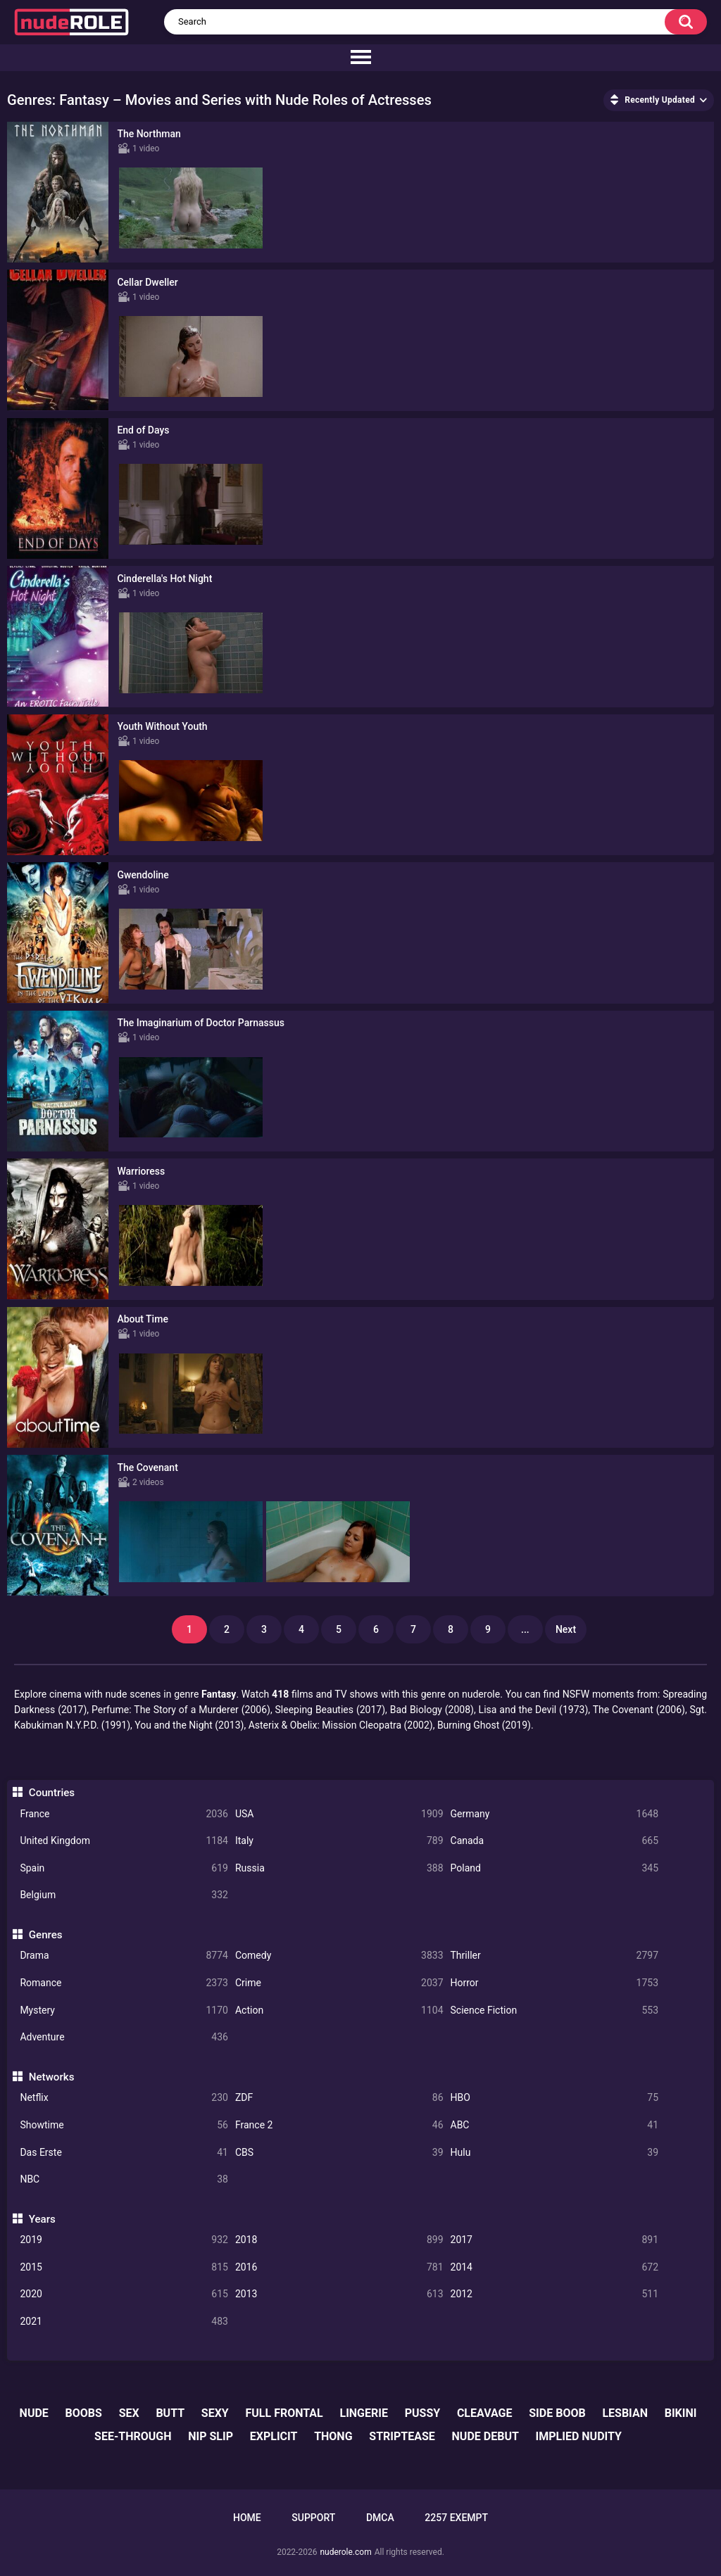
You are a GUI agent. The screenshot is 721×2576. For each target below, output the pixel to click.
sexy (215, 2413)
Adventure (124, 2037)
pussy (422, 2413)
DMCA (380, 2517)
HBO (555, 2098)
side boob (557, 2413)
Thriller (555, 1956)
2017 (555, 2240)
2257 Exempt (456, 2517)
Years (42, 2219)
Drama (124, 1956)
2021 (124, 2322)
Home (247, 2517)
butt (170, 2413)
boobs (83, 2413)
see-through (132, 2436)
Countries (52, 1792)
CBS (339, 2153)
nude (34, 2413)
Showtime (124, 2125)
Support (313, 2517)
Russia (339, 1868)
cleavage (485, 2413)
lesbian (625, 2413)
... (525, 1629)
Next (566, 1629)
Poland (555, 1868)
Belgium (124, 1895)
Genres (46, 1934)
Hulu (555, 2153)
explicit (274, 2436)
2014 (555, 2267)
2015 (124, 2267)
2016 (339, 2267)
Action (339, 2010)
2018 (339, 2240)
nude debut (485, 2436)
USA (339, 1814)
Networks (52, 2077)
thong (333, 2436)
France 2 (339, 2125)
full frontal (284, 2413)
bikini (681, 2413)
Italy (339, 1841)
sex (129, 2413)
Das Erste (124, 2153)
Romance (124, 1983)
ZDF (339, 2098)
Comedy (339, 1956)
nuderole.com (345, 2552)
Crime (339, 1983)
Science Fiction (555, 2010)
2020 (124, 2294)
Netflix (124, 2098)
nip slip (210, 2436)
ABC (555, 2125)
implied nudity (579, 2436)
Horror (555, 1983)
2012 (555, 2294)
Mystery (124, 2010)
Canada (555, 1841)
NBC (124, 2179)
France (124, 1814)
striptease (402, 2436)
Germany (555, 1814)
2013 (339, 2294)
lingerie (363, 2413)
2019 (124, 2240)
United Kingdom (124, 1841)
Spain (124, 1868)
